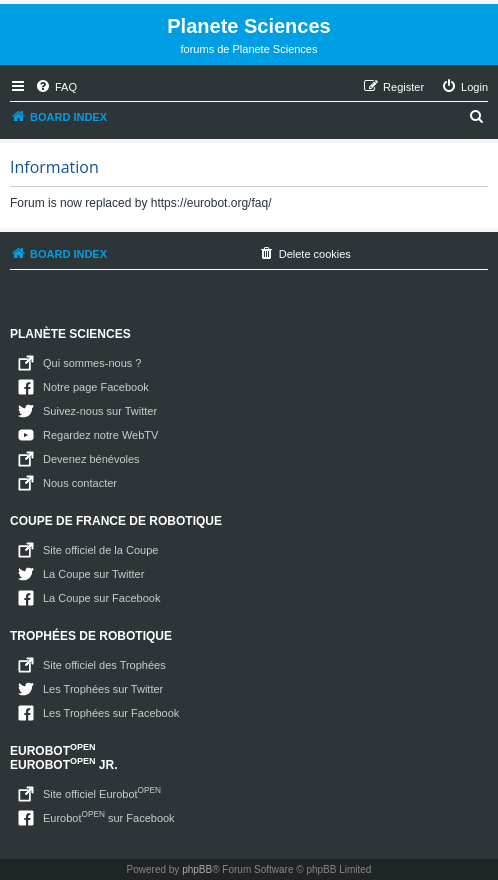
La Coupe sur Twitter (93, 574)
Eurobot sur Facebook (109, 816)
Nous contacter (80, 483)
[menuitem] (56, 87)
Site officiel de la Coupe (100, 550)
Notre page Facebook (96, 387)
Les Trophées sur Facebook (111, 713)
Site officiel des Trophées (104, 665)
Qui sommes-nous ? (92, 363)
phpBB (197, 869)
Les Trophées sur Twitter (103, 689)
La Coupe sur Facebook (101, 598)
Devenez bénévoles (91, 459)
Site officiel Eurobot (102, 792)
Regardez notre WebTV (100, 435)
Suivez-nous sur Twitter (100, 411)
